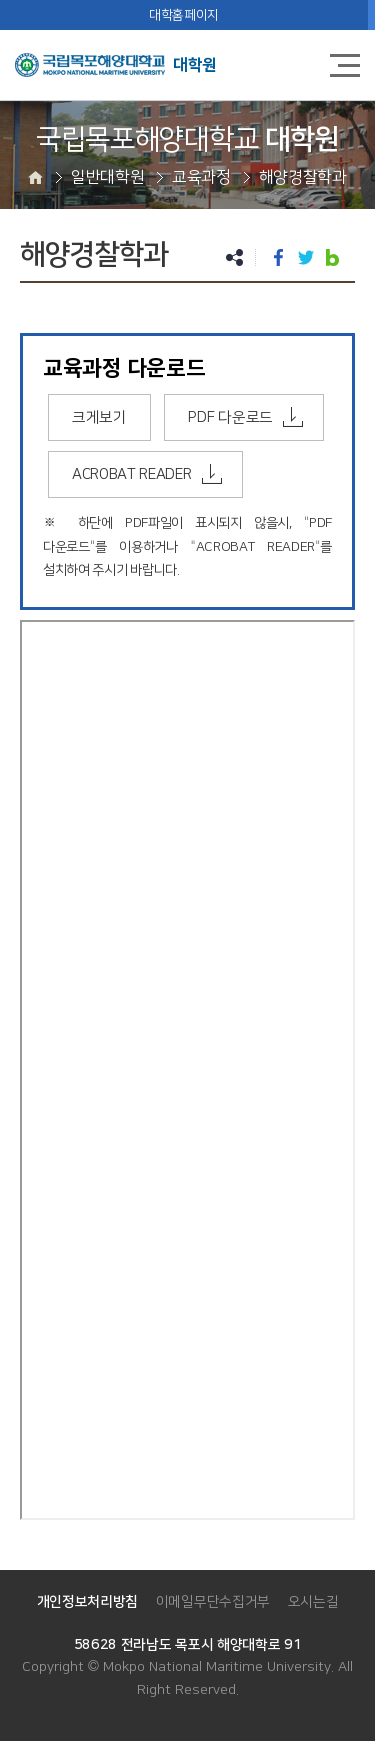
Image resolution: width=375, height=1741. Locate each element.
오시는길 (313, 1602)
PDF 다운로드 (230, 417)
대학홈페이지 (184, 15)
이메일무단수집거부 (213, 1602)
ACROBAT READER (132, 474)
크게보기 (99, 417)
